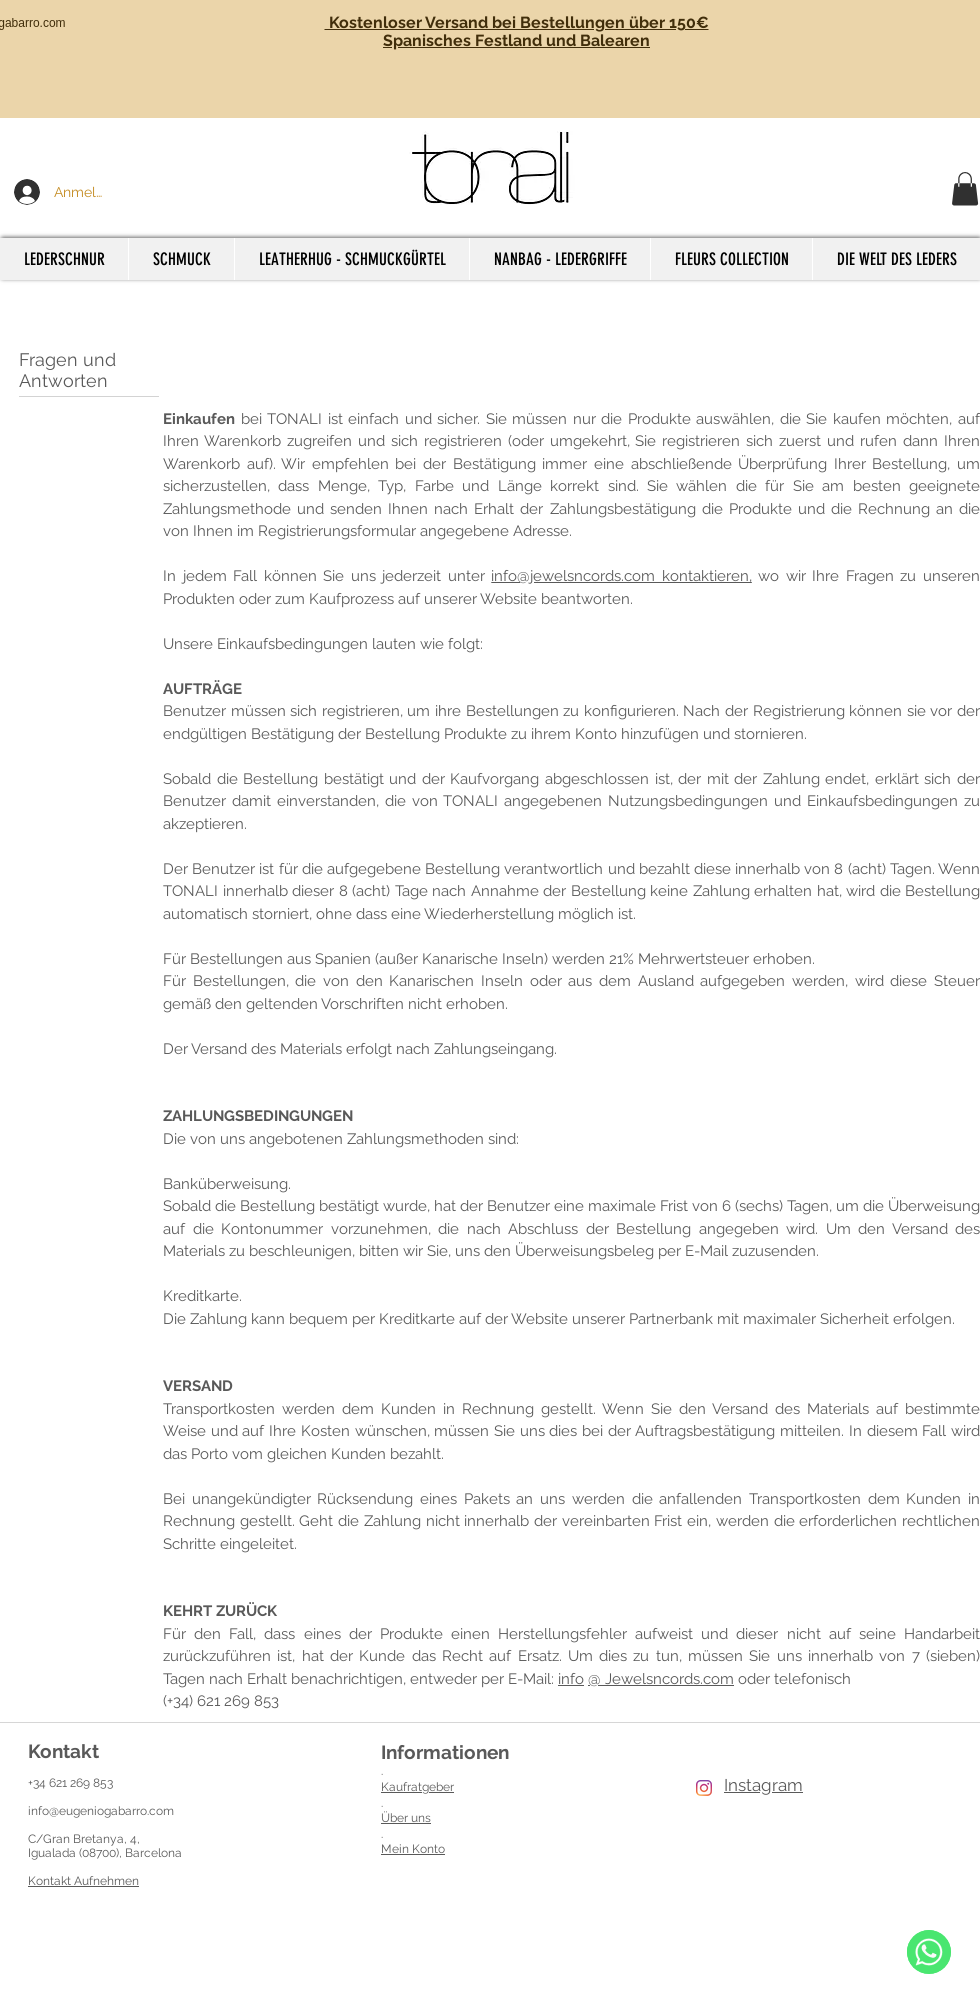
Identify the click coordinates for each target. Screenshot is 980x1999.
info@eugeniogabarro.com (101, 1811)
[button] (965, 188)
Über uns (406, 1818)
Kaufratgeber (417, 1787)
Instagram (763, 1785)
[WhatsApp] (929, 1952)
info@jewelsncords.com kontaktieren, (621, 576)
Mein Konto (413, 1849)
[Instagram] (704, 1788)
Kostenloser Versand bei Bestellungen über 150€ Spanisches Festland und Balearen (517, 31)
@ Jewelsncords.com (661, 1679)
